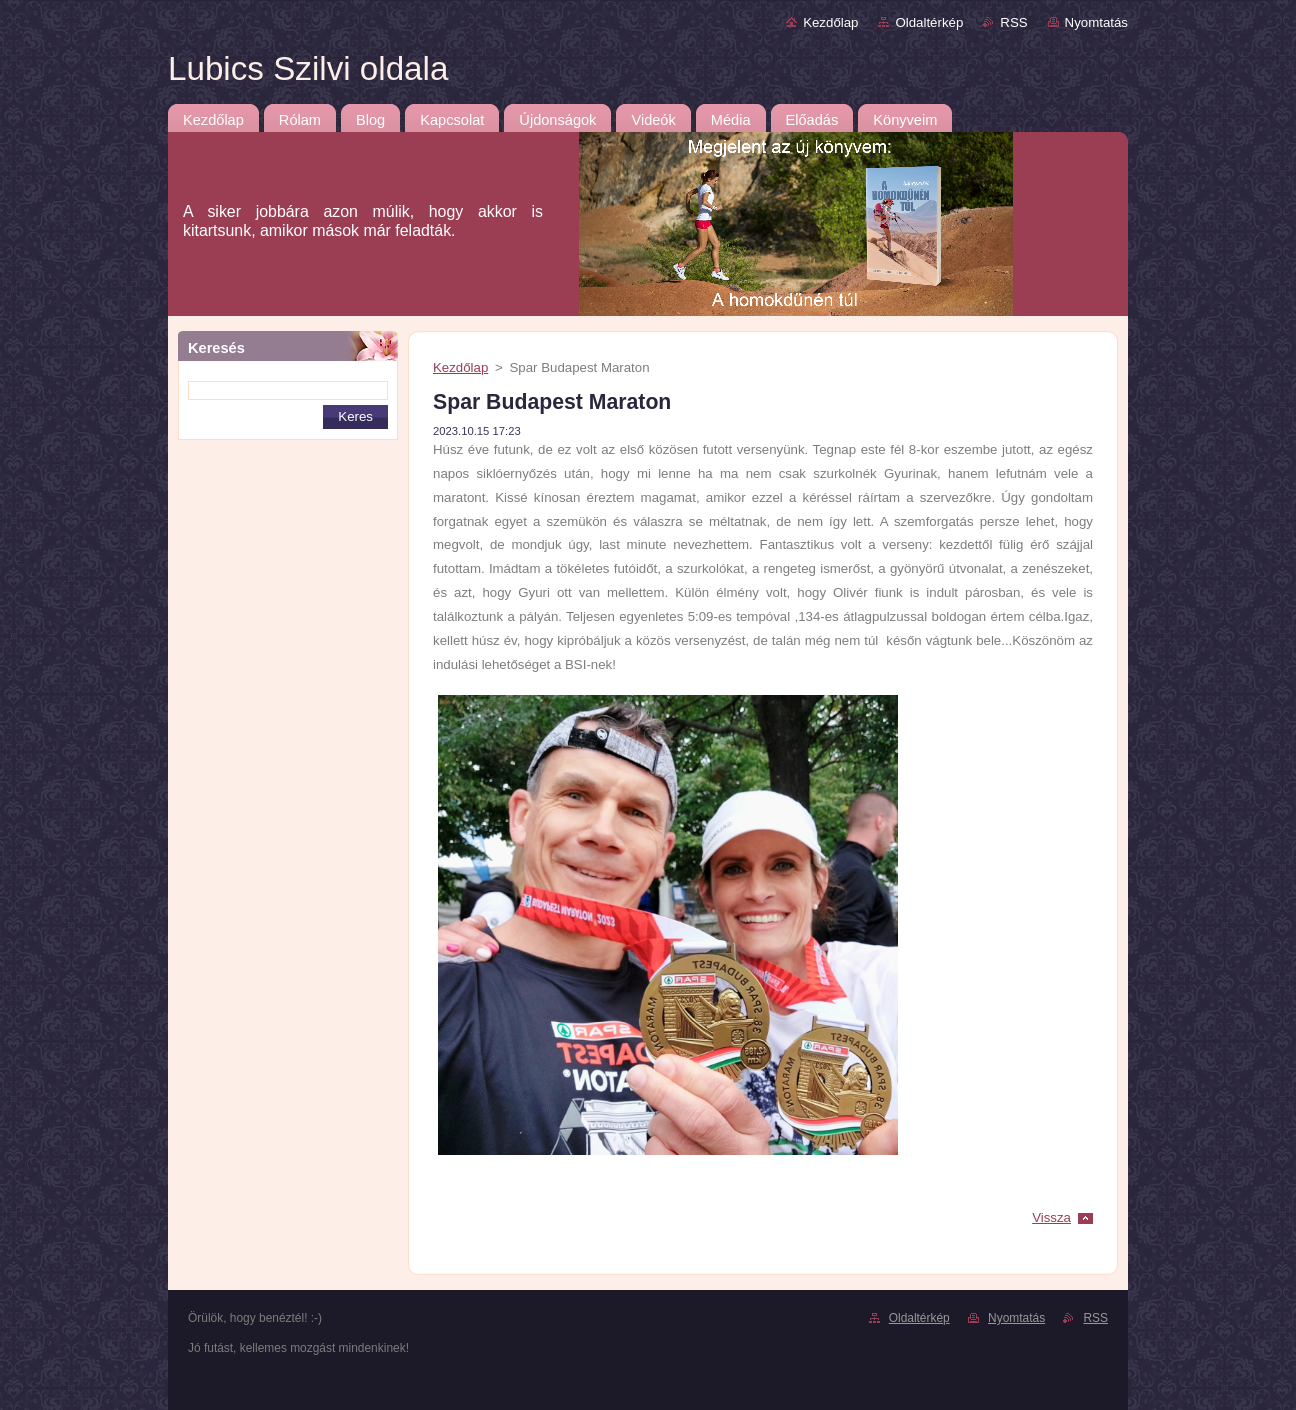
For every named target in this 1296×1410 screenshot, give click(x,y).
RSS (1013, 22)
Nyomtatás (1096, 22)
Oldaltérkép (929, 22)
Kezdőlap (830, 22)
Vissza (1051, 1217)
